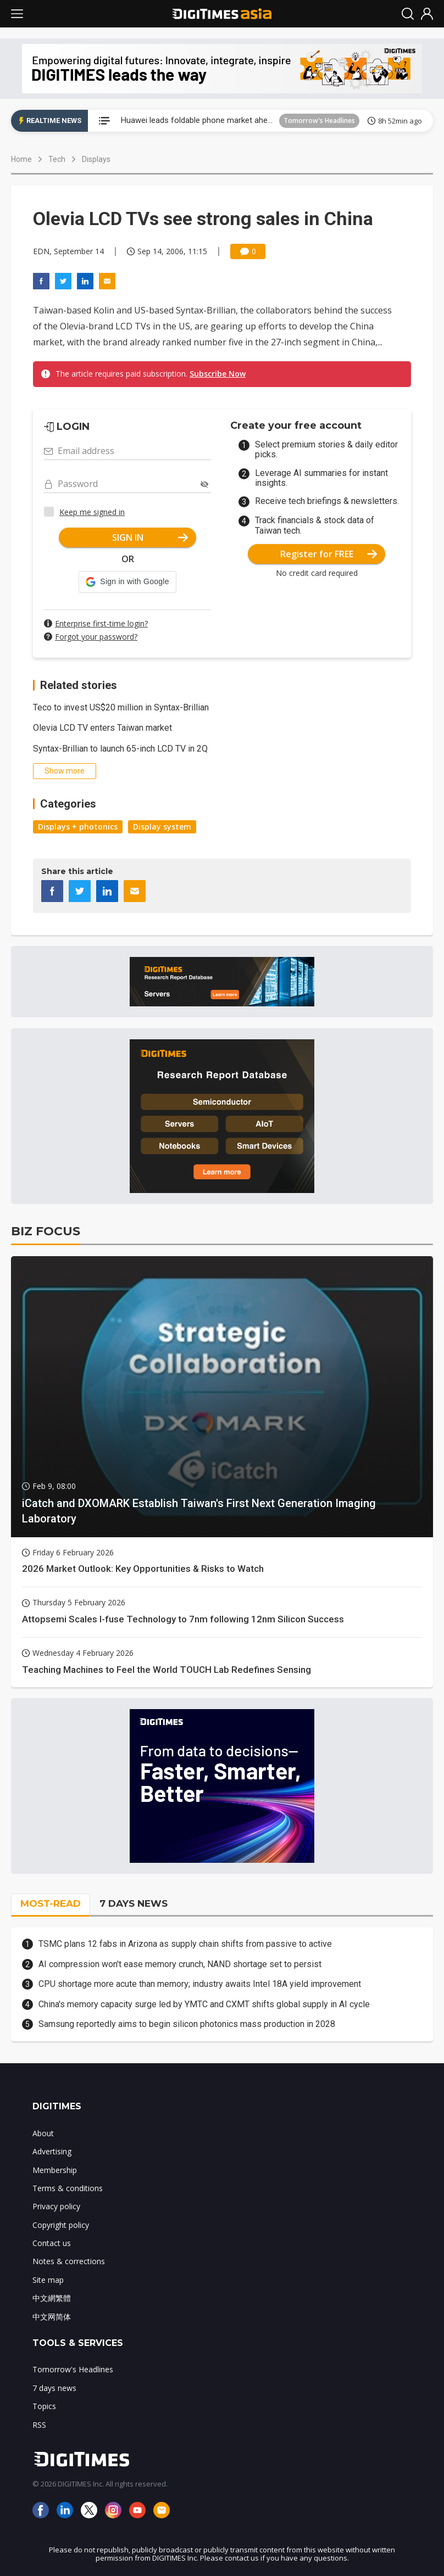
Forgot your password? (96, 636)
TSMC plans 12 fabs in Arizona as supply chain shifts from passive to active (185, 1944)
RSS (39, 2425)
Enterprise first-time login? (101, 623)
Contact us (51, 2243)
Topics (44, 2406)
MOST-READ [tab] (50, 1903)
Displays (96, 159)
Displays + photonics (78, 826)
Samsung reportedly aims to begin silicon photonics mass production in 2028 (186, 2024)
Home (21, 159)
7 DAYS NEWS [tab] (133, 1903)
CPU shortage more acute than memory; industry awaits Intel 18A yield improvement (199, 1984)
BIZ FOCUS (45, 1231)
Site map (48, 2280)
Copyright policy (60, 2225)
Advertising (51, 2151)
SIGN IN (150, 537)
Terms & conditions (67, 2188)
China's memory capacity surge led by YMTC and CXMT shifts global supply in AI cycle (204, 2004)
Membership (54, 2170)
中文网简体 (51, 2316)
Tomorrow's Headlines (319, 120)
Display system (162, 826)
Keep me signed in (92, 512)
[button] (127, 582)
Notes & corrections (68, 2261)
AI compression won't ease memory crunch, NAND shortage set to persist (179, 1964)
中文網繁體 (51, 2298)
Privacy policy (56, 2206)
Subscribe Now (218, 373)
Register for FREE (329, 554)
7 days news (54, 2388)
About (43, 2133)
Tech (56, 159)
